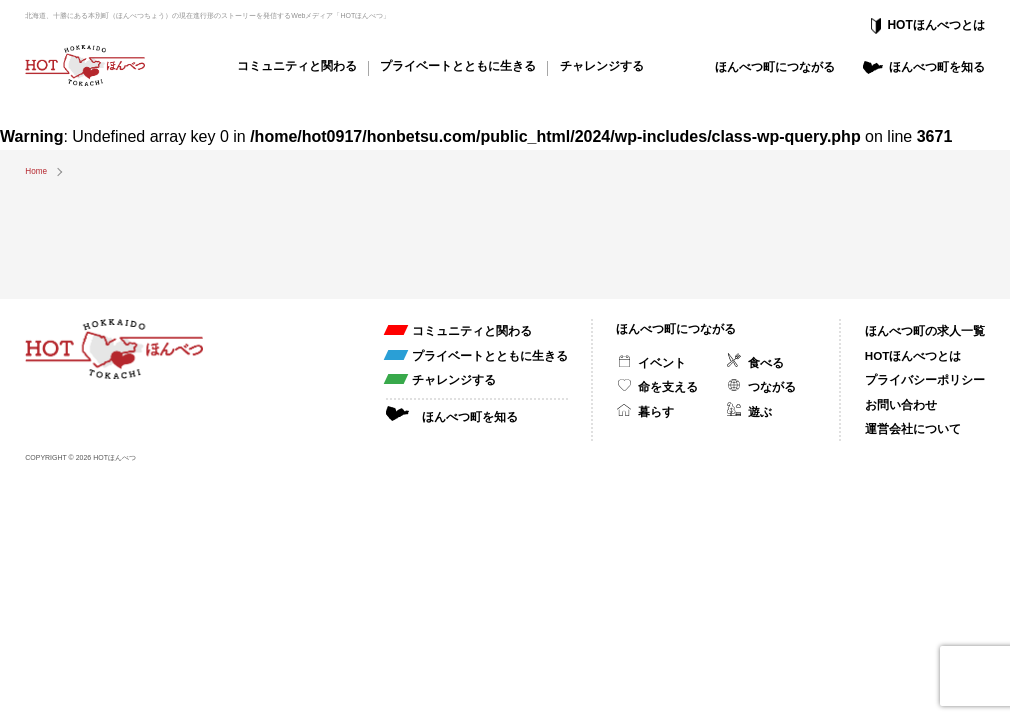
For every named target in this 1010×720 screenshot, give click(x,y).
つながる (772, 386)
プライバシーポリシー (925, 379)
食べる (766, 362)
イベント (662, 362)
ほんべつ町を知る (937, 66)
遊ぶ (760, 411)
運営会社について (913, 428)
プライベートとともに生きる (458, 65)
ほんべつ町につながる (775, 66)
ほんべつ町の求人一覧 (925, 330)
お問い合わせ (901, 404)
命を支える (668, 386)
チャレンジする (602, 65)
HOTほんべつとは (935, 25)
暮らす (656, 411)
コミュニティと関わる (297, 65)
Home (36, 171)
